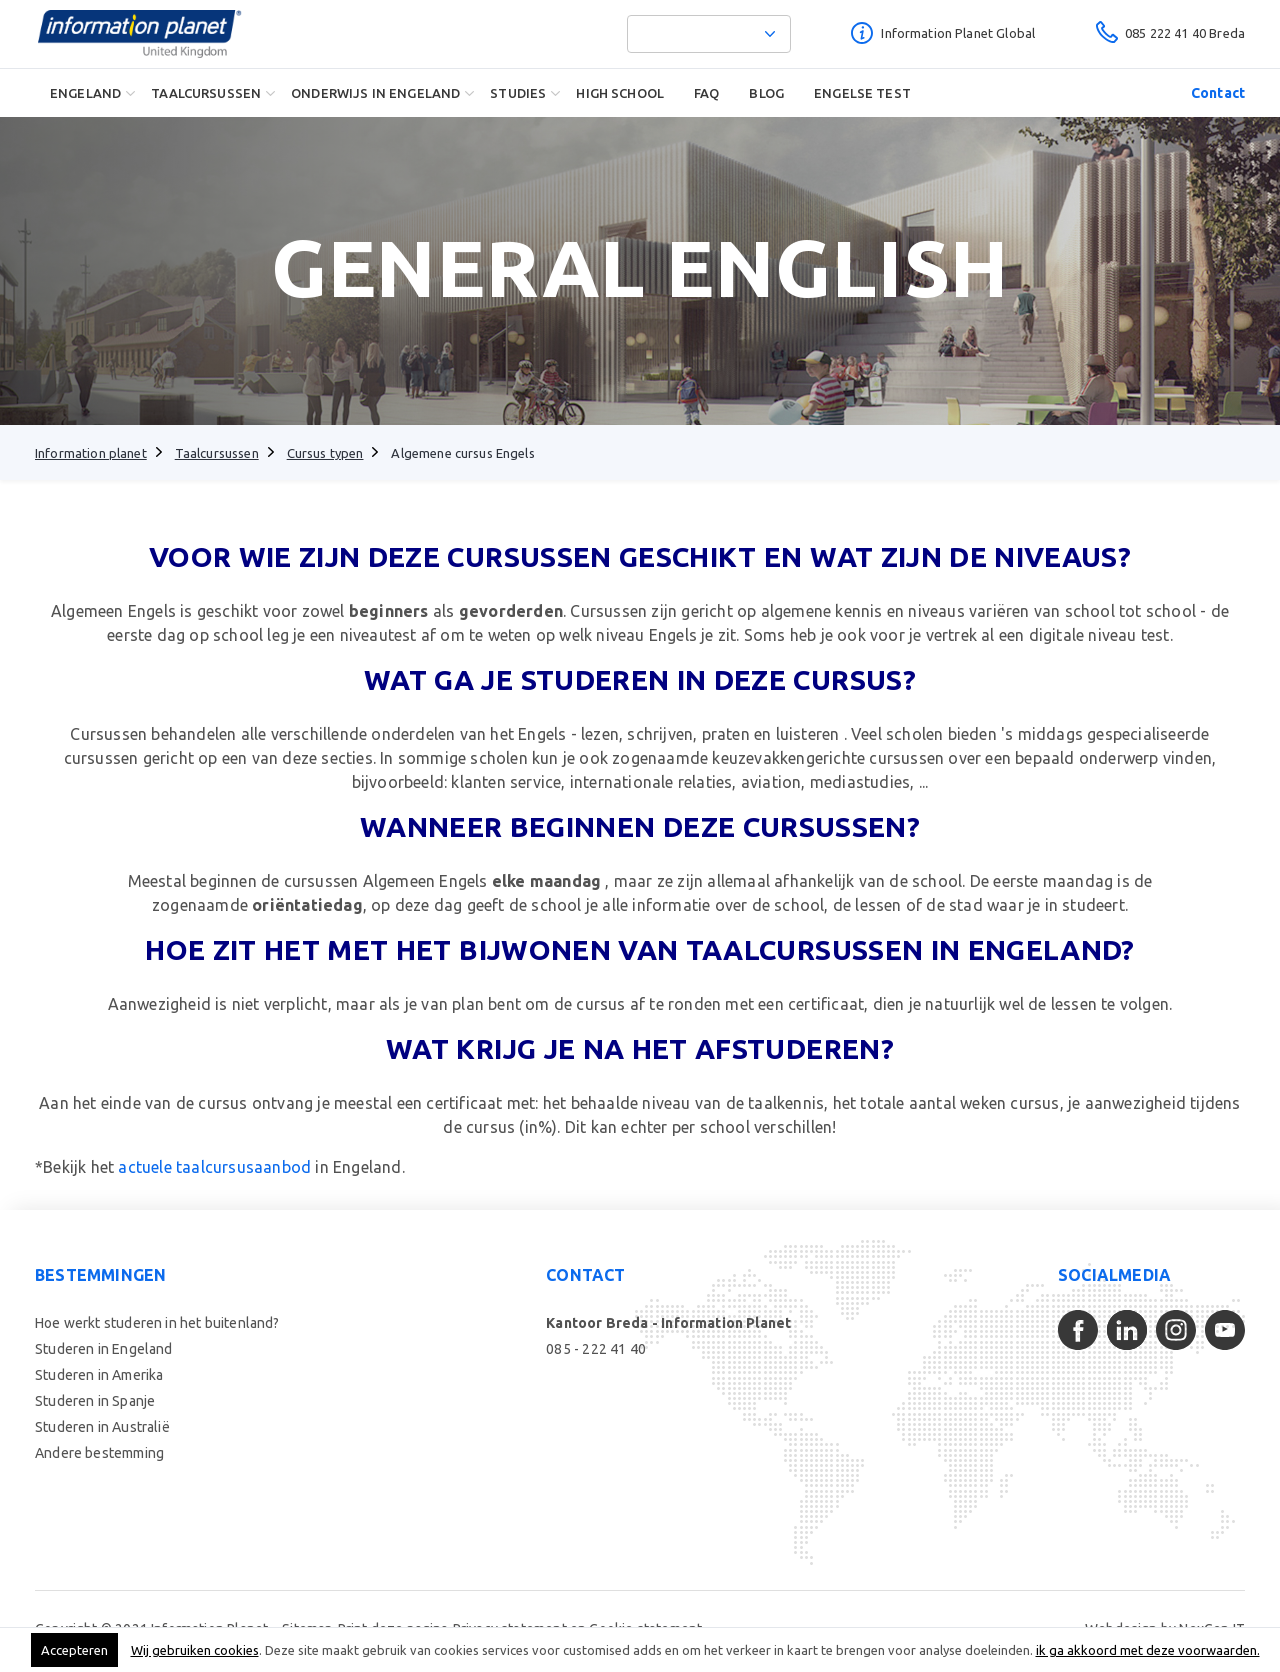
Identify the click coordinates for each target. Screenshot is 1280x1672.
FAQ (706, 93)
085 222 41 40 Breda (1185, 33)
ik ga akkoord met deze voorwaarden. (1148, 1650)
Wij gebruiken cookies (195, 1650)
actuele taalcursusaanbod (214, 1167)
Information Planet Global (958, 33)
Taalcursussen (206, 93)
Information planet (91, 453)
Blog (766, 93)
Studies (518, 93)
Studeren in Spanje (95, 1401)
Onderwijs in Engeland (375, 93)
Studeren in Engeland (104, 1349)
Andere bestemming (99, 1453)
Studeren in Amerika (99, 1375)
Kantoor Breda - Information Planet (668, 1323)
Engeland (85, 93)
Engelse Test (862, 93)
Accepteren (74, 1650)
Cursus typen (325, 453)
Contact (1218, 93)
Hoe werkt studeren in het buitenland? (157, 1323)
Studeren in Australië (102, 1427)
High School (620, 93)
